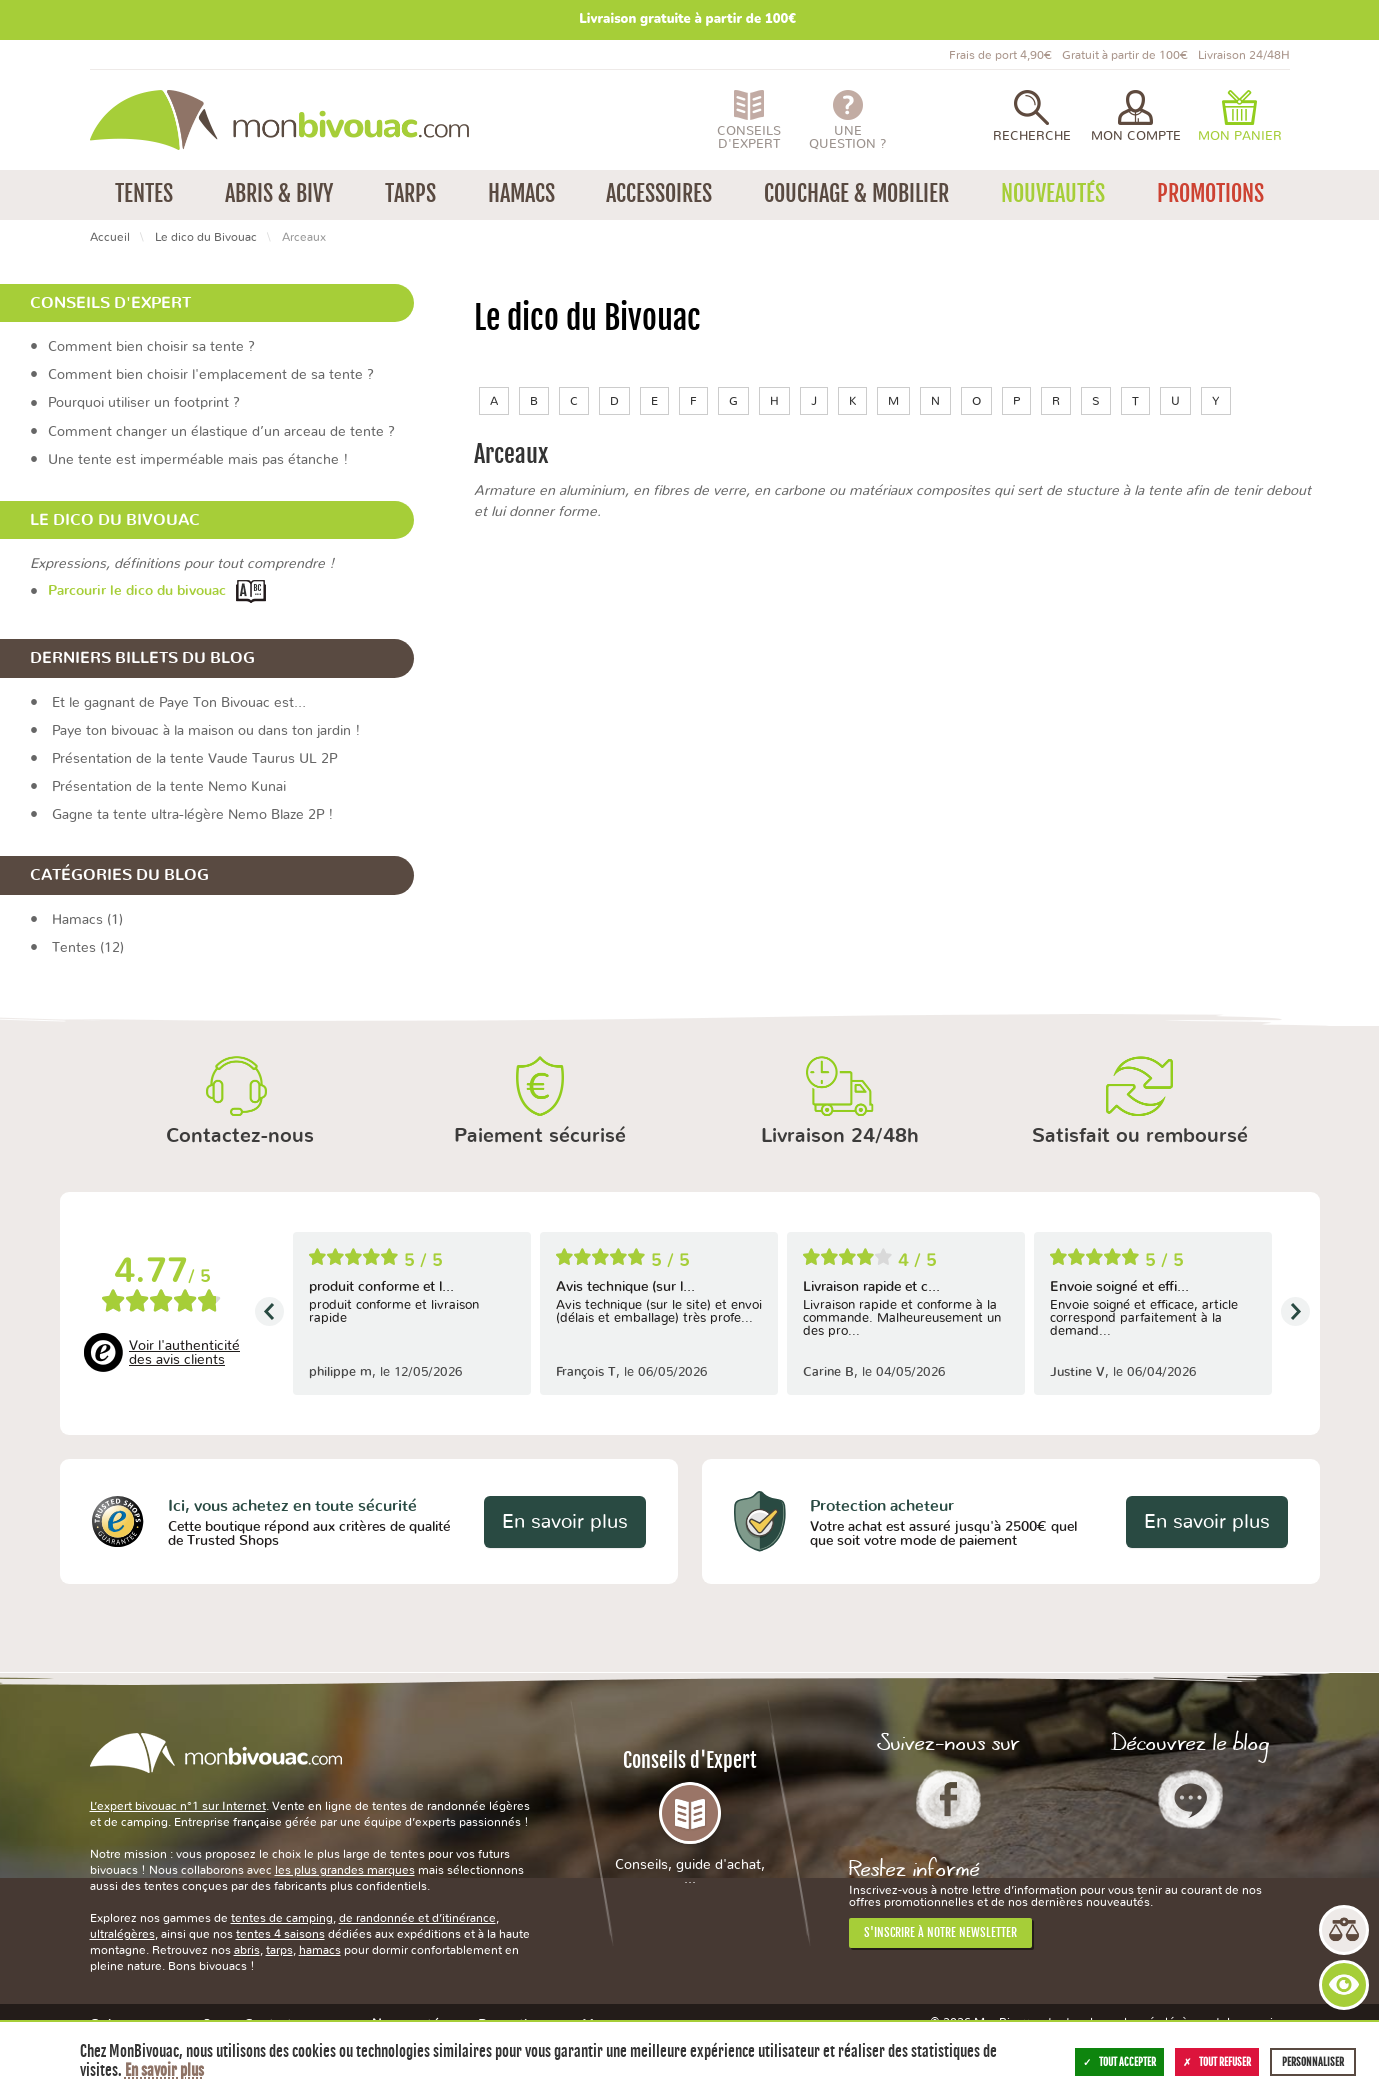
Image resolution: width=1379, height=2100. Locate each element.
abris (247, 1950)
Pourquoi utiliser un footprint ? (144, 403)
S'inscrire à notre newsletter (940, 1932)
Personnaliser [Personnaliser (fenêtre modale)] (1313, 2062)
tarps (279, 1950)
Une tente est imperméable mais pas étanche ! (198, 460)
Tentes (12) (88, 948)
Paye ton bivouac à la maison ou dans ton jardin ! (206, 731)
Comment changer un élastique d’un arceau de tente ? (221, 432)
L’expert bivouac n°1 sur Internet (178, 1806)
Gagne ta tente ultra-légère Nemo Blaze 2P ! (192, 815)
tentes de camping (282, 1918)
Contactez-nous (240, 1136)
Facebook (948, 1799)
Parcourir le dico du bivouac (137, 592)
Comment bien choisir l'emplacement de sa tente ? (211, 375)
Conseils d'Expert (690, 1817)
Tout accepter (1119, 2062)
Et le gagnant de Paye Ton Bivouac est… (179, 703)
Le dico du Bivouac (206, 237)
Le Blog (1190, 1799)
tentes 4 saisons (280, 1934)
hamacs (320, 1950)
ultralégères (122, 1934)
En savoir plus (565, 1522)
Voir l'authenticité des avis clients (184, 1353)
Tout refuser (1217, 2062)
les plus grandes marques (345, 1870)
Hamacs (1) (87, 920)
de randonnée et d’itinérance (417, 1918)
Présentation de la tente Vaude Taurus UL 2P (194, 759)
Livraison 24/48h (840, 1136)
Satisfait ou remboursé (1140, 1136)
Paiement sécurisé (540, 1136)
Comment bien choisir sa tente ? (151, 347)
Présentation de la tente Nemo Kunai (169, 787)
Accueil (110, 237)
